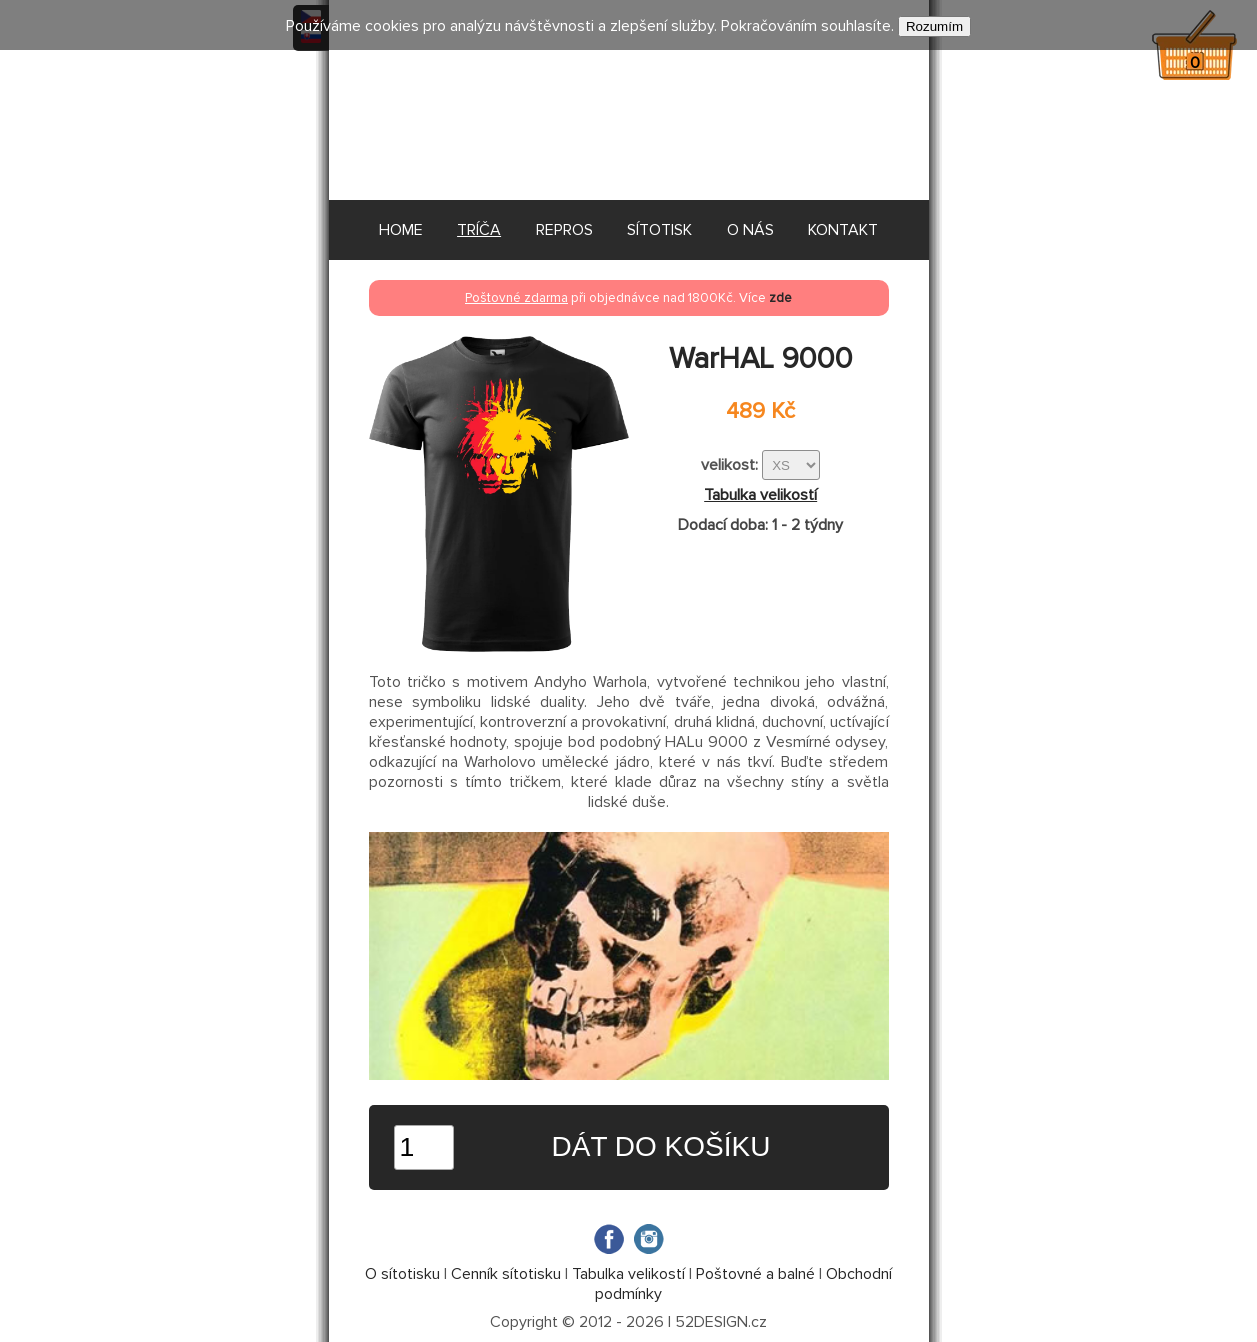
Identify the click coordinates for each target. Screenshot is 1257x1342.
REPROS (564, 230)
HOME (401, 230)
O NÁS (750, 230)
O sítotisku (402, 1274)
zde (780, 298)
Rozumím (934, 26)
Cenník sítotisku (506, 1274)
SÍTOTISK (659, 230)
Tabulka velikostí (760, 495)
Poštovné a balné (755, 1274)
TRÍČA (479, 230)
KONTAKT (843, 230)
